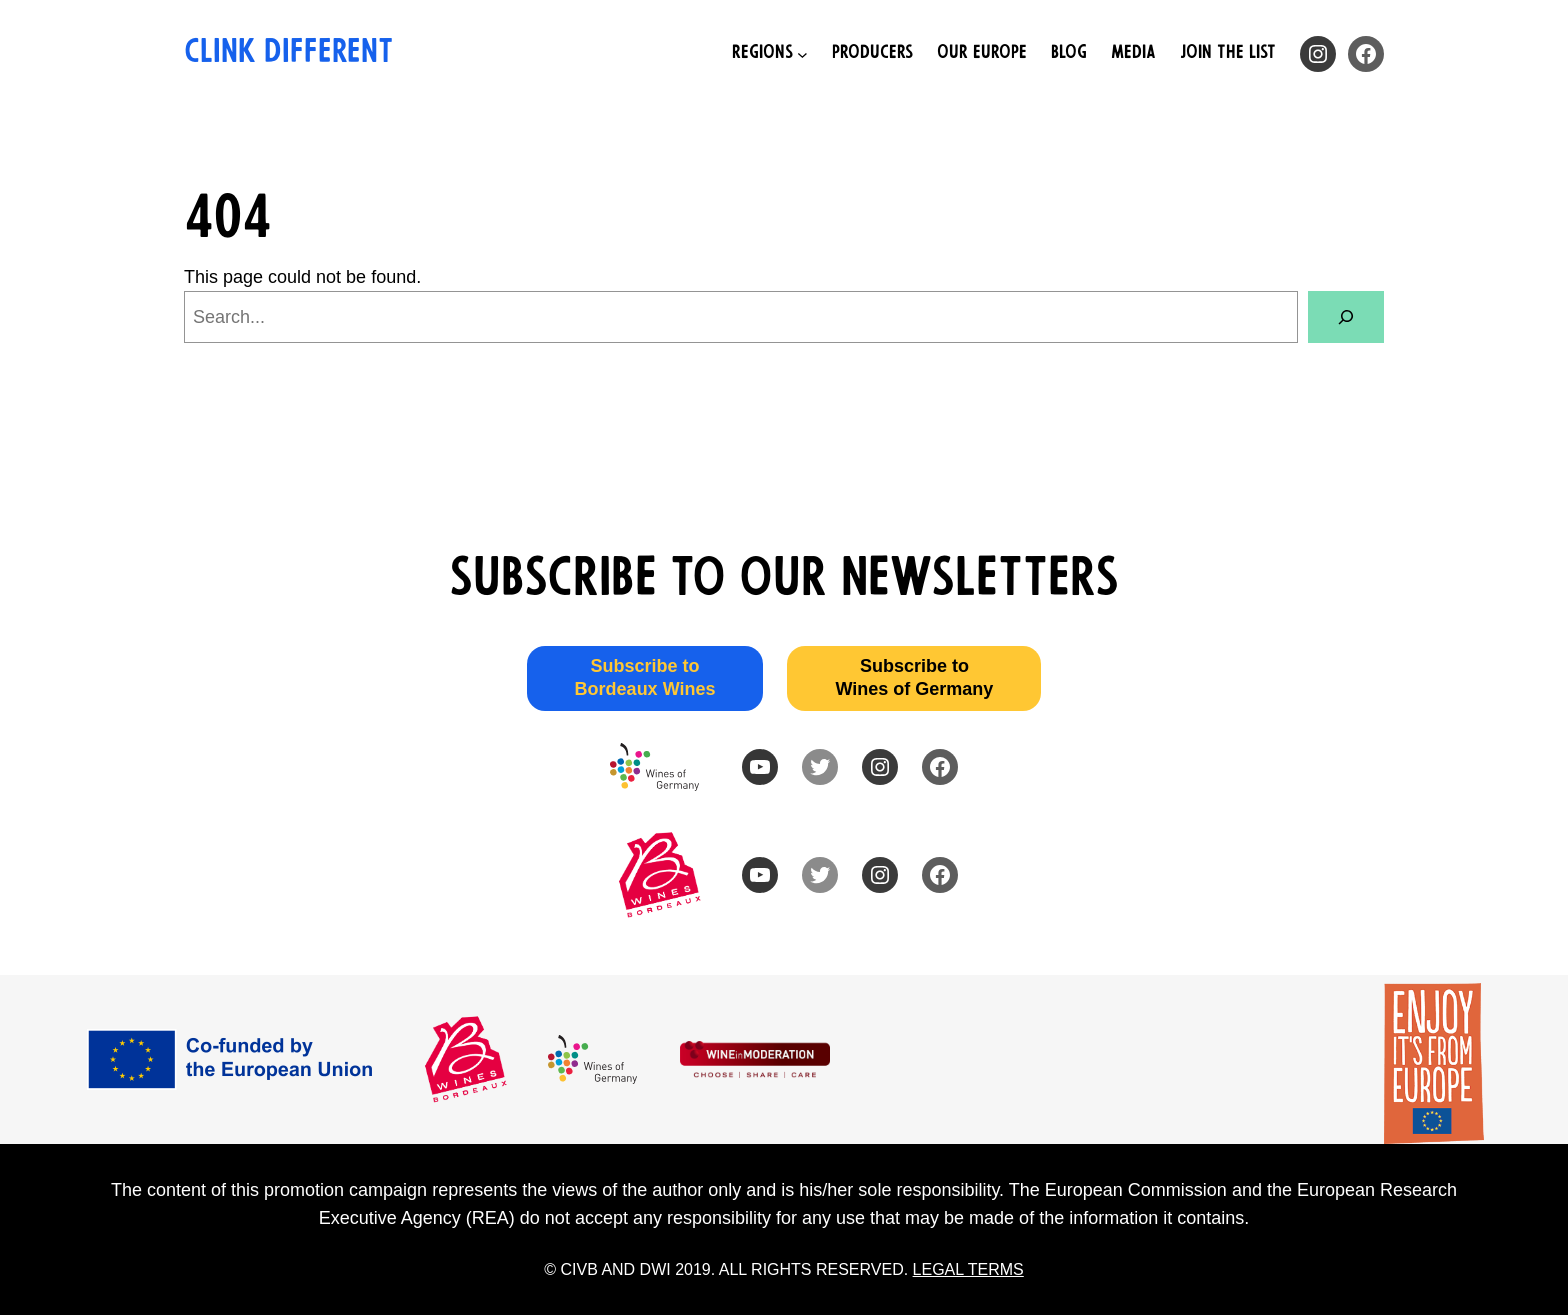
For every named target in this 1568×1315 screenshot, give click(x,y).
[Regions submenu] (770, 54)
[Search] (1346, 317)
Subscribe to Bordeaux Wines (645, 677)
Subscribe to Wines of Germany (914, 677)
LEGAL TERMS (968, 1269)
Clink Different (288, 54)
